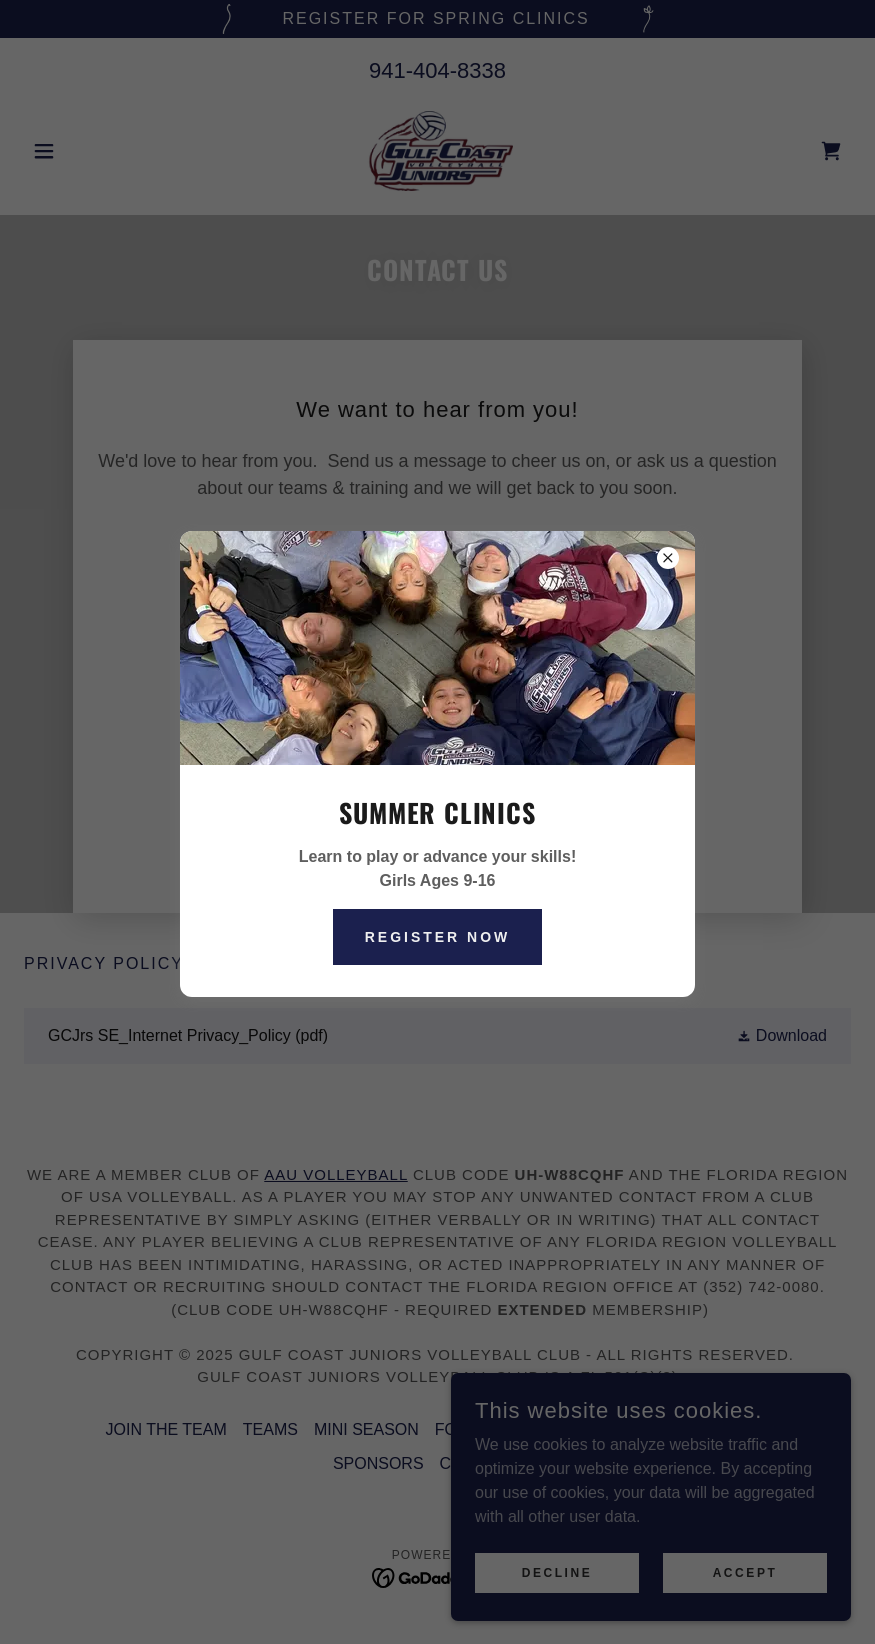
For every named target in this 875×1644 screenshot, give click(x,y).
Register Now (438, 937)
